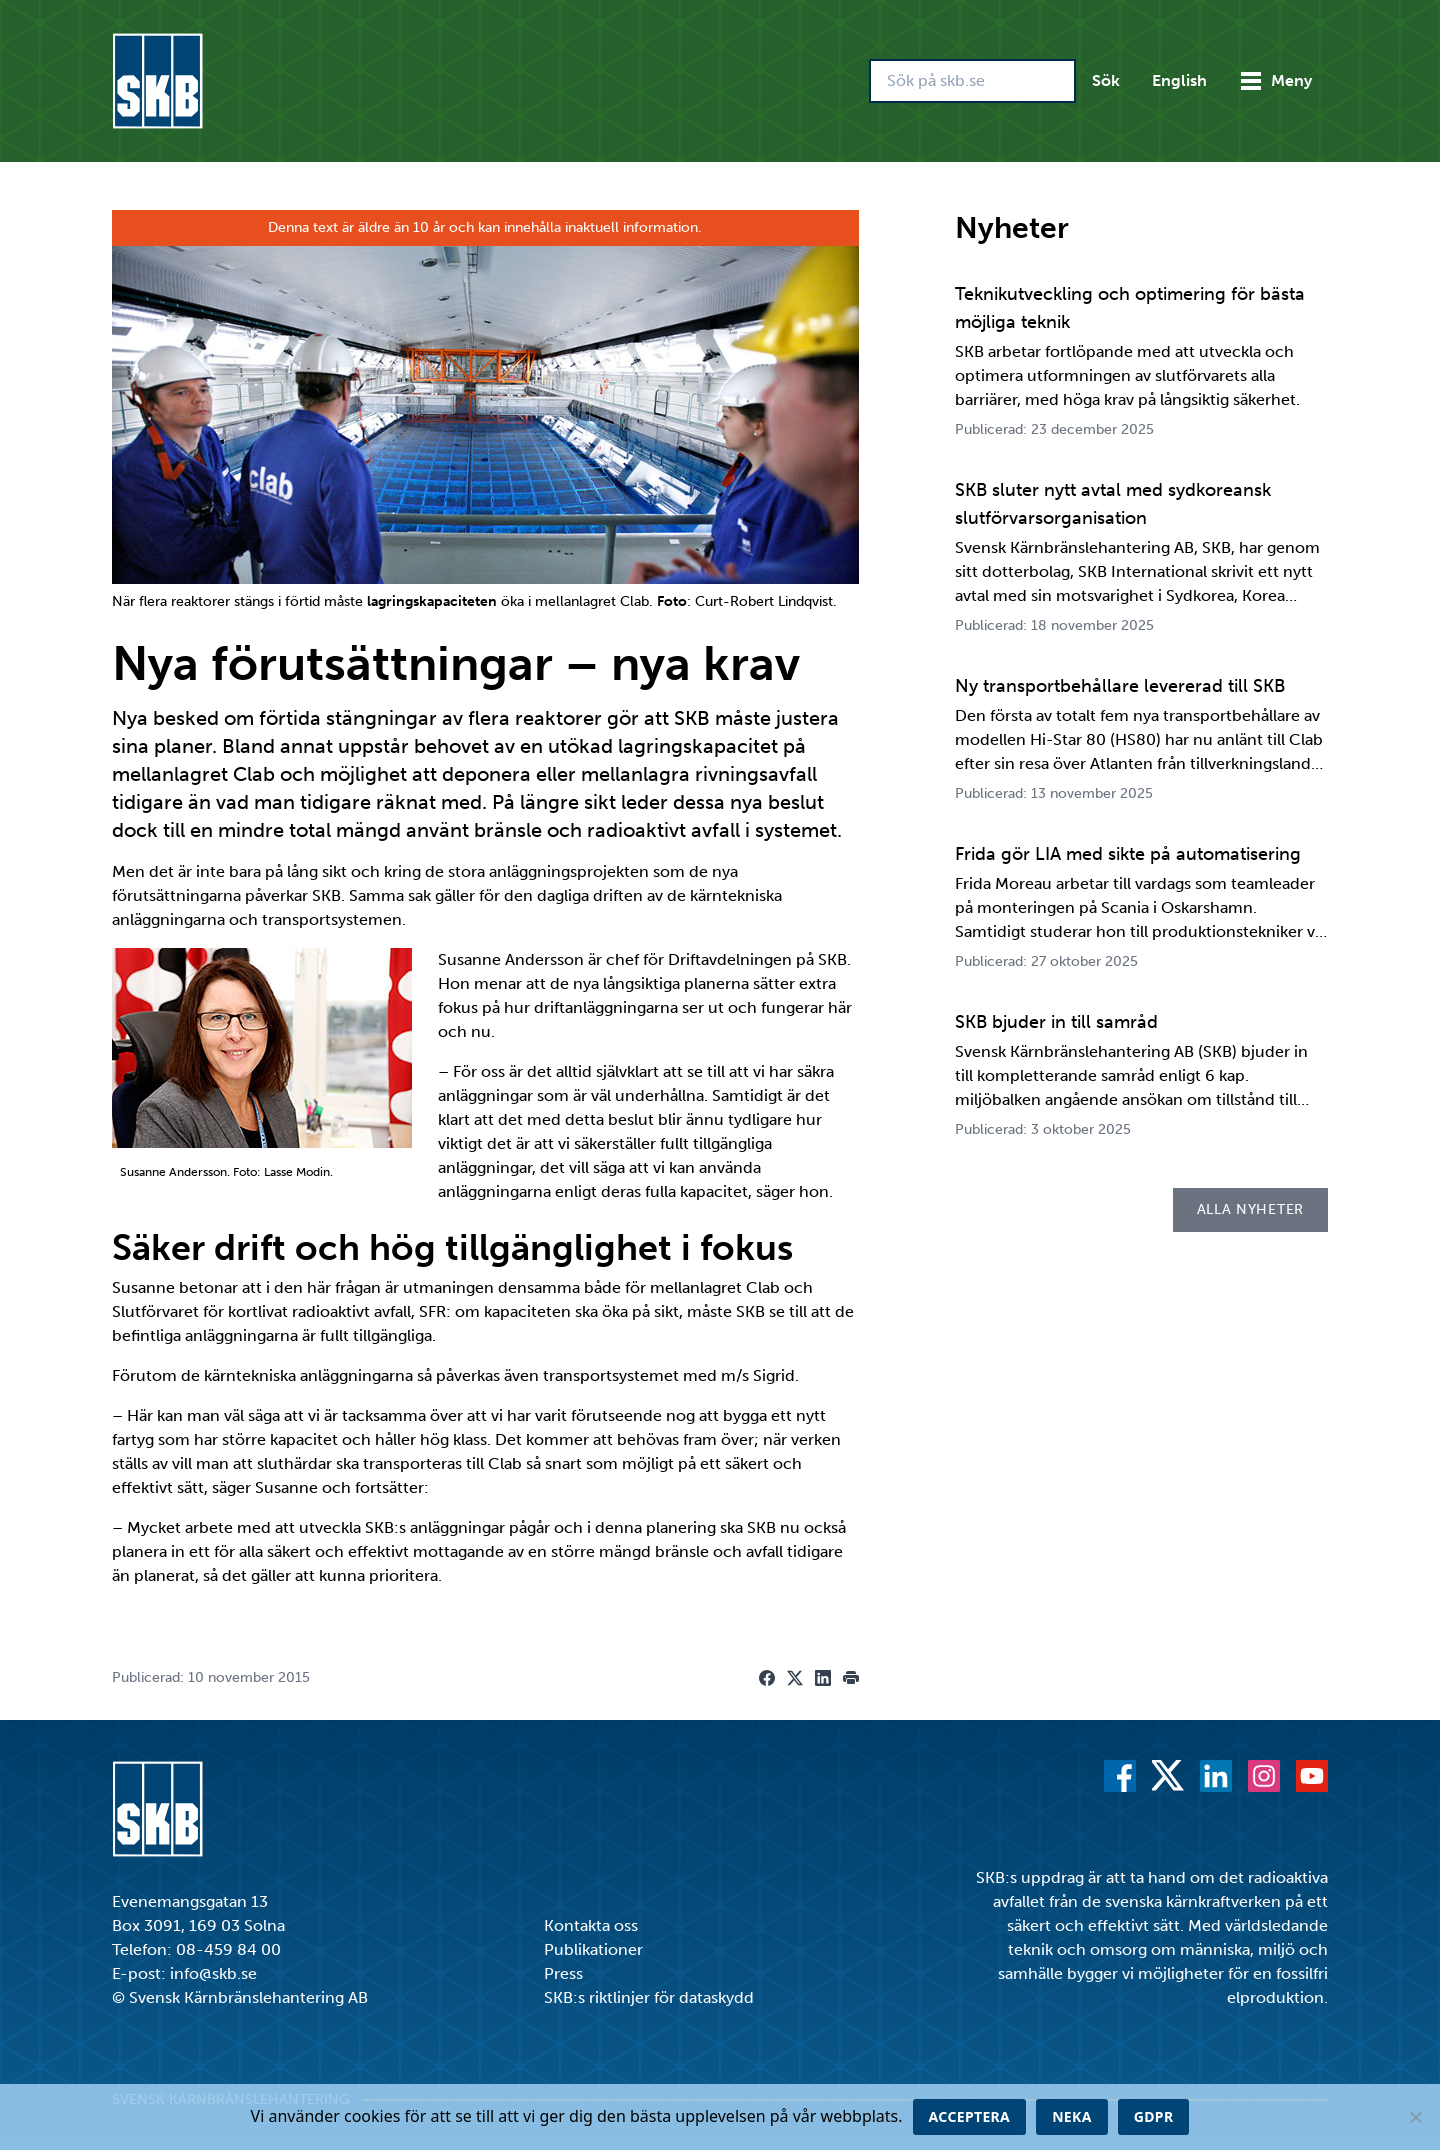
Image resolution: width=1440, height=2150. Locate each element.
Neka (1072, 2116)
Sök (1106, 80)
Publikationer (593, 1949)
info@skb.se (213, 1973)
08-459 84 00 (228, 1949)
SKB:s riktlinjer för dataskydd (649, 1997)
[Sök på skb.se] (972, 81)
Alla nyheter (1250, 1209)
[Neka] (1415, 2117)
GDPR (1154, 2116)
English (1179, 80)
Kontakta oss (591, 1925)
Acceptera (970, 2116)
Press (563, 1973)
